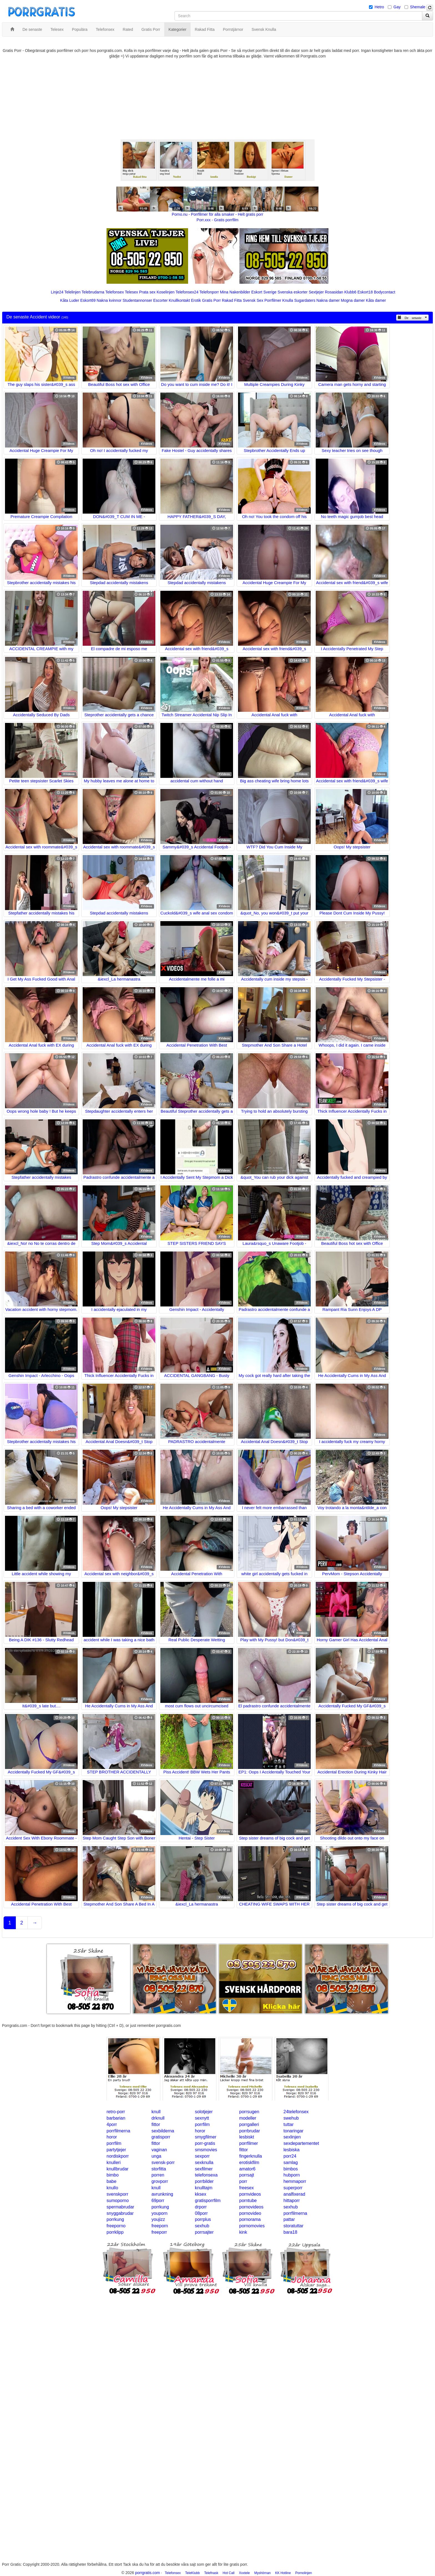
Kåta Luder (69, 300)
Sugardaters (304, 300)
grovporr (159, 2181)
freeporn (159, 2225)
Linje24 (57, 292)
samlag (291, 2162)
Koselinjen (165, 292)
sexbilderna (162, 2130)
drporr (201, 2207)
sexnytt (202, 2118)
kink (243, 2232)
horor (200, 2130)
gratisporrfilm (208, 2200)
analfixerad (294, 2194)
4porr (112, 2124)
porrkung (160, 2207)
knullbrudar (117, 2169)
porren (157, 2175)
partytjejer (116, 2149)
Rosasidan (334, 292)
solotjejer (204, 2111)
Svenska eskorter (293, 292)
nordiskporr (118, 2156)
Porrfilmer (272, 300)
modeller (247, 2118)
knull (156, 2111)
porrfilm (202, 2124)
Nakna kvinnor (109, 300)
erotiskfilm (249, 2162)
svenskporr (117, 2194)
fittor (155, 2124)
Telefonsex (114, 292)
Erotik (196, 300)
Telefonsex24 (187, 292)
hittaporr (292, 2200)
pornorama (250, 2219)
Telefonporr (209, 292)
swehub (291, 2118)
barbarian (116, 2118)
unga (156, 2156)
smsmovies (206, 2149)
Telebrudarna (93, 292)
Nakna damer (328, 300)
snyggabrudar (120, 2213)
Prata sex (147, 292)
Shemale (417, 7)
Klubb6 (350, 292)
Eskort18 (365, 292)
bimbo (113, 2175)
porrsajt (246, 2175)
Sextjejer (316, 292)
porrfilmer (248, 2143)
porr (243, 2181)
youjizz (158, 2219)
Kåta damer (376, 300)
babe (112, 2181)
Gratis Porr (211, 300)
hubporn (292, 2175)
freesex (246, 2187)
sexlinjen (292, 2137)
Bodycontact (384, 292)
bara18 (290, 2232)
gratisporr (160, 2137)
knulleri (114, 2162)
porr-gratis (205, 2143)
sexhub (291, 2207)
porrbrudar (249, 2130)
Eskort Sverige (264, 292)
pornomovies (252, 2225)
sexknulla (204, 2162)
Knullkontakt (179, 300)
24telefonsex (296, 2111)
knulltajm (204, 2187)
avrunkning (162, 2194)
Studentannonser (137, 300)
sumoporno (118, 2200)
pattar (289, 2219)
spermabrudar (120, 2207)
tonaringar (294, 2130)
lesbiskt (246, 2137)
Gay (397, 7)
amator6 (247, 2169)
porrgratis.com (147, 2572)
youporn (159, 2213)
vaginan (159, 2149)
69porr (157, 2200)
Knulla (287, 300)
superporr (293, 2187)
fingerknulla (250, 2156)
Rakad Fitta (232, 300)
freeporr (159, 2232)
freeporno (116, 2225)
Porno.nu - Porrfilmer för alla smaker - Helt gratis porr (217, 214)
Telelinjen (72, 292)
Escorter (160, 300)
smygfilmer (205, 2137)
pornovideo (250, 2213)
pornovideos (251, 2207)
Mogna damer (353, 300)
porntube (248, 2200)
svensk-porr (163, 2162)
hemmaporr (295, 2181)
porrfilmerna (118, 2130)
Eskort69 (87, 300)
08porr (201, 2213)
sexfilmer (204, 2169)
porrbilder (204, 2181)
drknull (158, 2118)
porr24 (290, 2156)
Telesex (131, 292)
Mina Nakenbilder (235, 292)
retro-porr (116, 2111)
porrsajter (204, 2232)
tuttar (289, 2124)
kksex (200, 2194)
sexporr (202, 2156)
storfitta (158, 2169)
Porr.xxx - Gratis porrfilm (218, 220)
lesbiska (292, 2149)
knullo (112, 2187)
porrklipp (115, 2232)
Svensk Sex (253, 300)
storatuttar (294, 2225)
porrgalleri (249, 2124)
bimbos (291, 2169)
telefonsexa (206, 2175)
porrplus (203, 2219)
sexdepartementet (301, 2143)
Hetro (379, 7)
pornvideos (250, 2194)
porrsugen (249, 2111)
